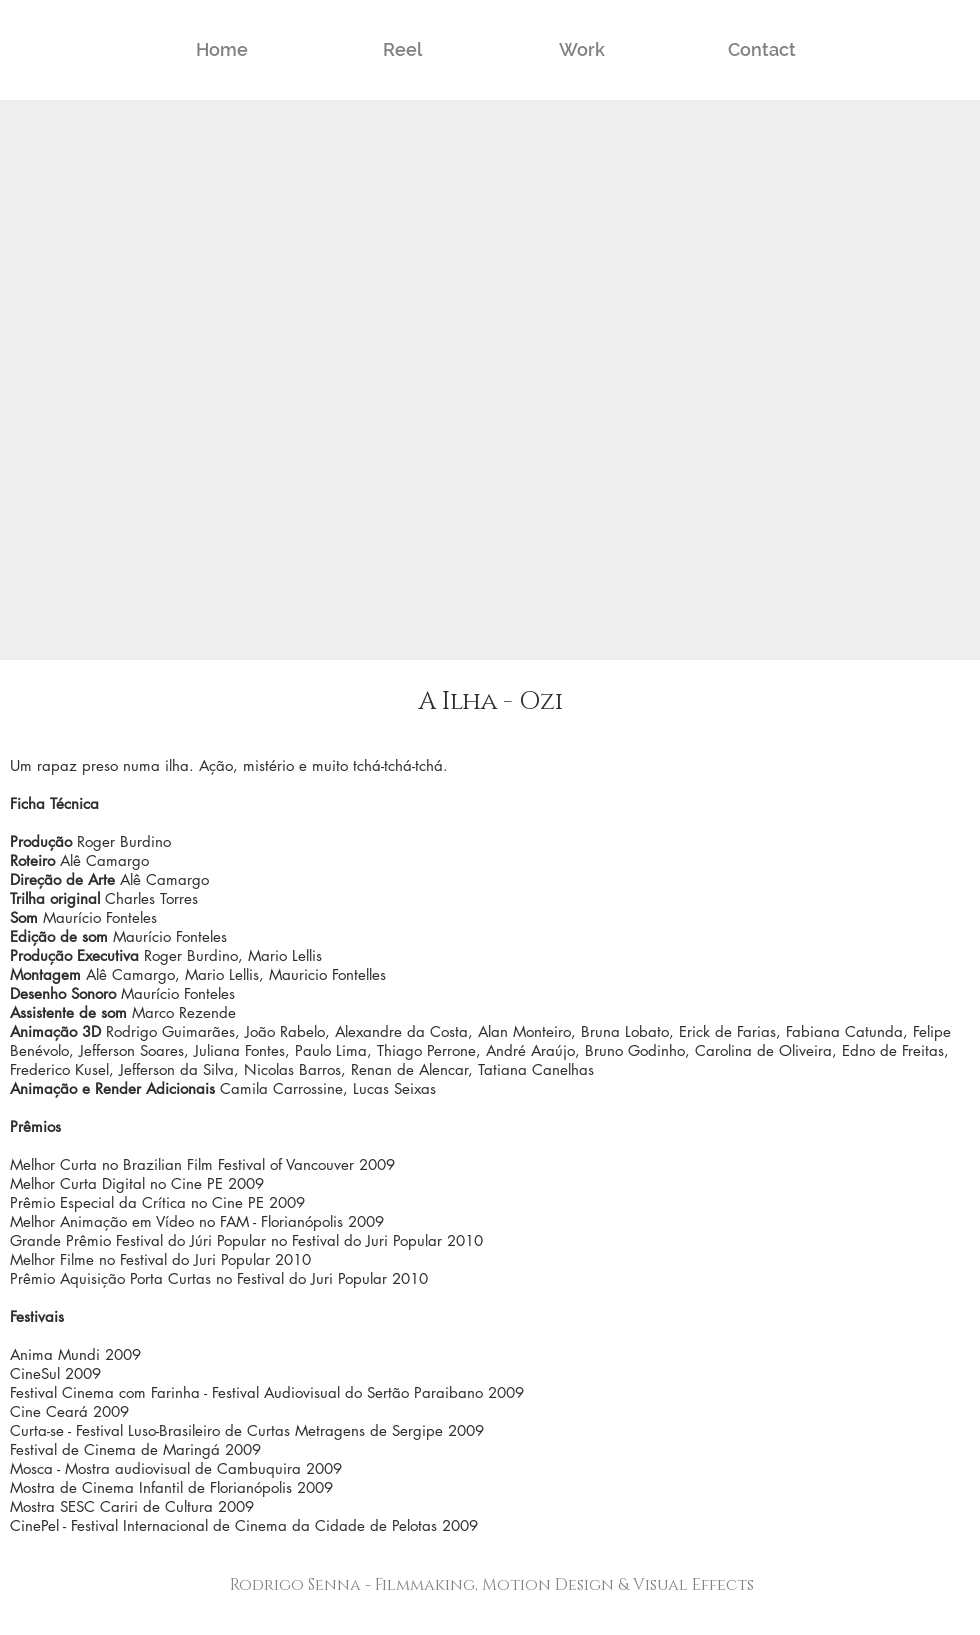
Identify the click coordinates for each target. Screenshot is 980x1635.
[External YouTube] (490, 380)
